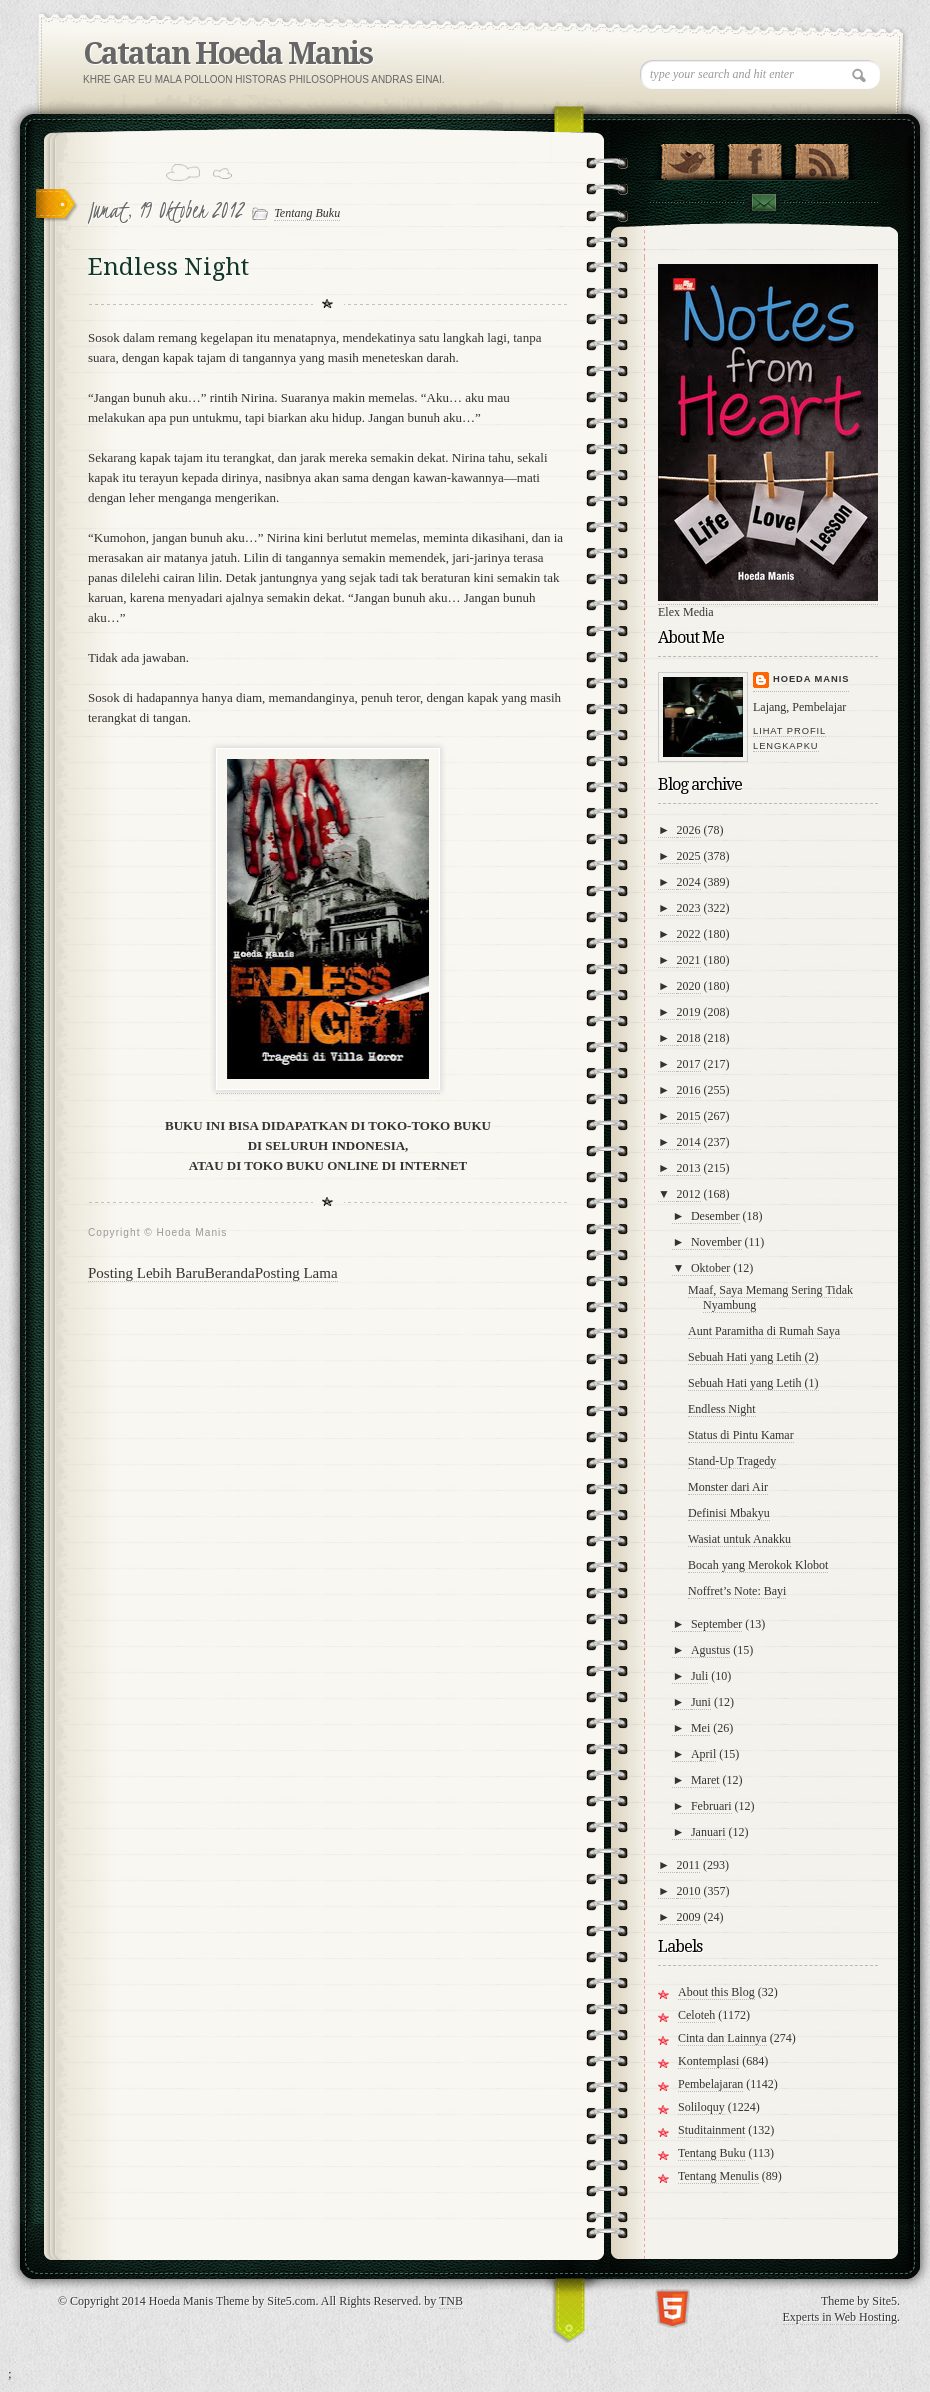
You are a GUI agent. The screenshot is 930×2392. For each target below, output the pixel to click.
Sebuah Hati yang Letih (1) (753, 1383)
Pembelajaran (710, 2084)
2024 (689, 882)
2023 (689, 908)
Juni (701, 1702)
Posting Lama (296, 1273)
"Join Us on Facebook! (754, 157)
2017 (689, 1064)
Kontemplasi (708, 2061)
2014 (689, 1142)
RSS (821, 157)
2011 (689, 1865)
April (703, 1754)
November (716, 1242)
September (716, 1624)
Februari (711, 1806)
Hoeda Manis (811, 679)
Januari (708, 1832)
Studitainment (711, 2130)
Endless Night (722, 1409)
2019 (689, 1012)
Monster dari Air (728, 1487)
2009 (689, 1917)
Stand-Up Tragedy (732, 1461)
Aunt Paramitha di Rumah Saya (764, 1331)
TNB (451, 2301)
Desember (715, 1216)
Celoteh (696, 2015)
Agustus (710, 1650)
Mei (700, 1728)
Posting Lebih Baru (146, 1273)
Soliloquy (701, 2107)
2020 (689, 986)
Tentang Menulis (718, 2176)
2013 (689, 1168)
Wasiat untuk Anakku (739, 1539)
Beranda (230, 1273)
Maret (705, 1780)
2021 (689, 960)
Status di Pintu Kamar (741, 1435)
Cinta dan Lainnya (722, 2038)
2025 (689, 856)
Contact (763, 202)
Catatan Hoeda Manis (227, 53)
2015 (689, 1116)
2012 (689, 1194)
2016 (689, 1090)
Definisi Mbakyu (729, 1513)
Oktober (710, 1268)
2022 (689, 934)
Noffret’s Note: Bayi (737, 1591)
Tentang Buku (307, 213)
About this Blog (716, 1992)
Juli (699, 1676)
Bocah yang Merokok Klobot (758, 1565)
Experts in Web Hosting (840, 2317)
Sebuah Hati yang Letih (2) (753, 1357)
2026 (689, 830)
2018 (689, 1038)
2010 (689, 1891)
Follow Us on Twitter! (687, 157)
